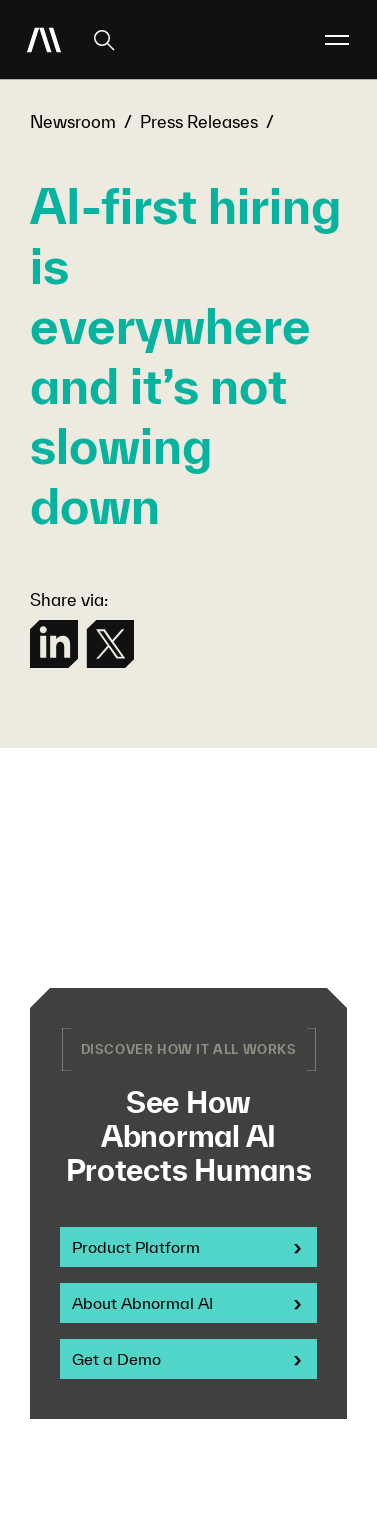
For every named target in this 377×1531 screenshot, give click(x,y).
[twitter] (110, 644)
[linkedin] (54, 644)
